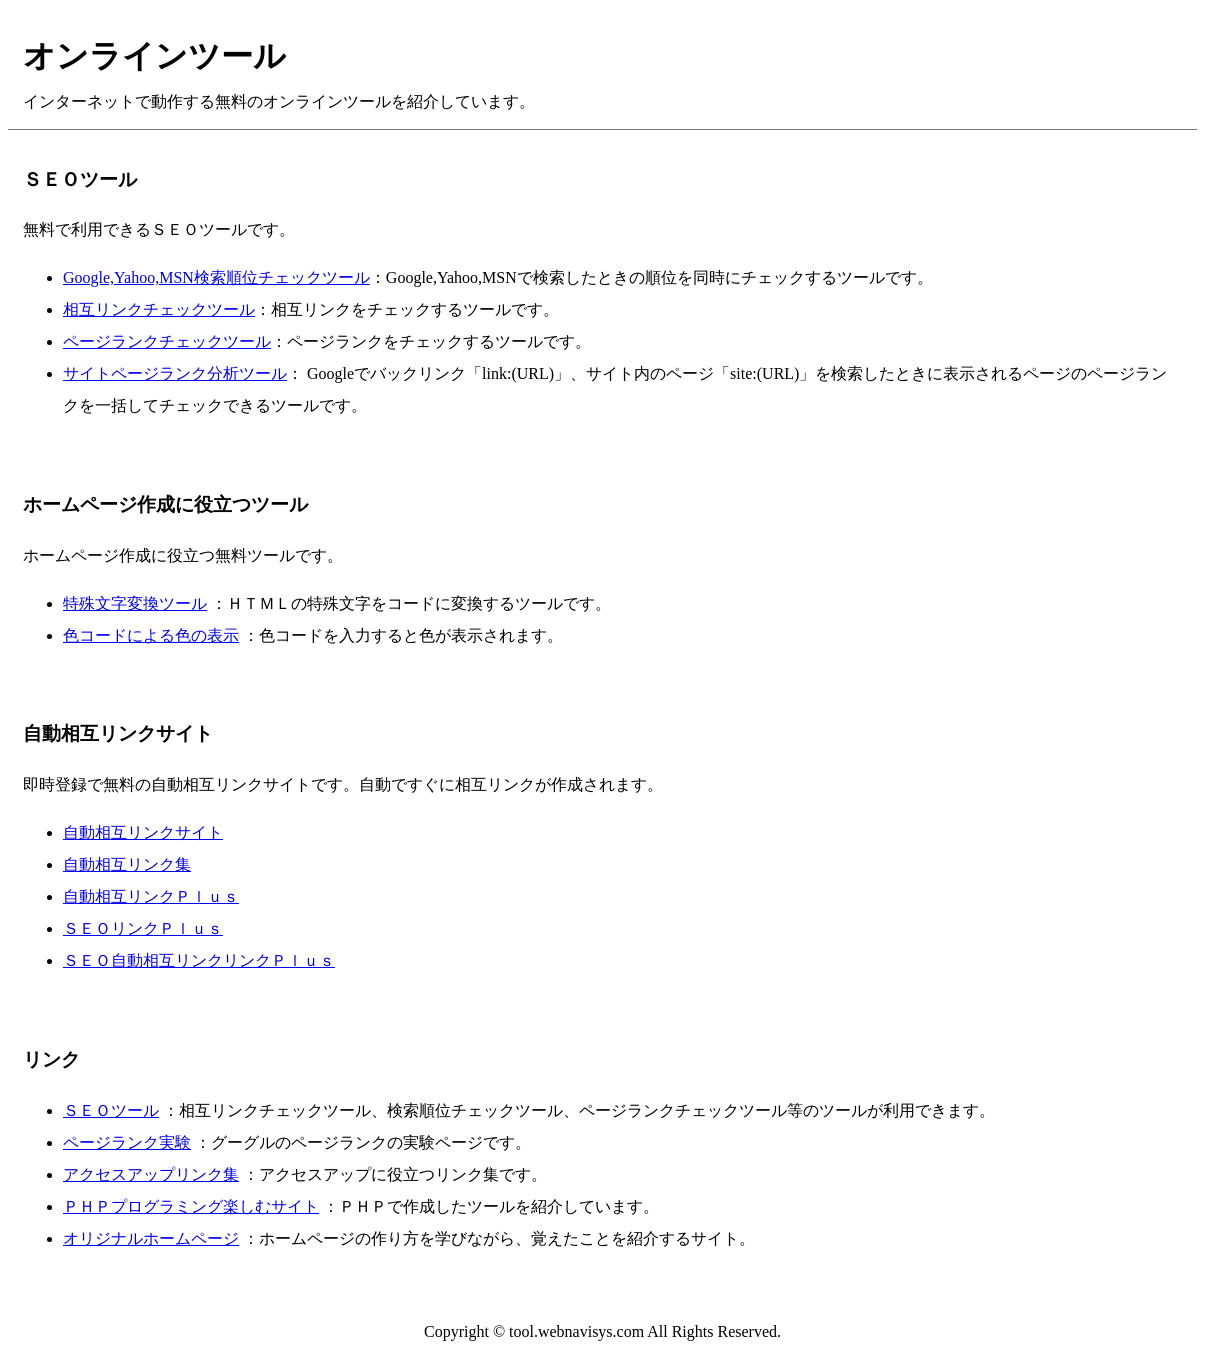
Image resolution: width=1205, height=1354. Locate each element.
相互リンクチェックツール (159, 309)
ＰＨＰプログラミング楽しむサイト (191, 1206)
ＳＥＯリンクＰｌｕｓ (143, 928)
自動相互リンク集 (127, 864)
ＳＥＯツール (111, 1110)
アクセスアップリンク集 (151, 1174)
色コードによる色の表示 (151, 635)
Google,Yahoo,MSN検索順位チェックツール (216, 277)
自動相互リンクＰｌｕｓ (151, 896)
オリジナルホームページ (151, 1238)
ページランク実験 (127, 1142)
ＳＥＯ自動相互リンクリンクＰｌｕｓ (199, 960)
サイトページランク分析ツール (175, 373)
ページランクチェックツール (167, 341)
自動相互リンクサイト (143, 832)
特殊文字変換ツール (135, 603)
